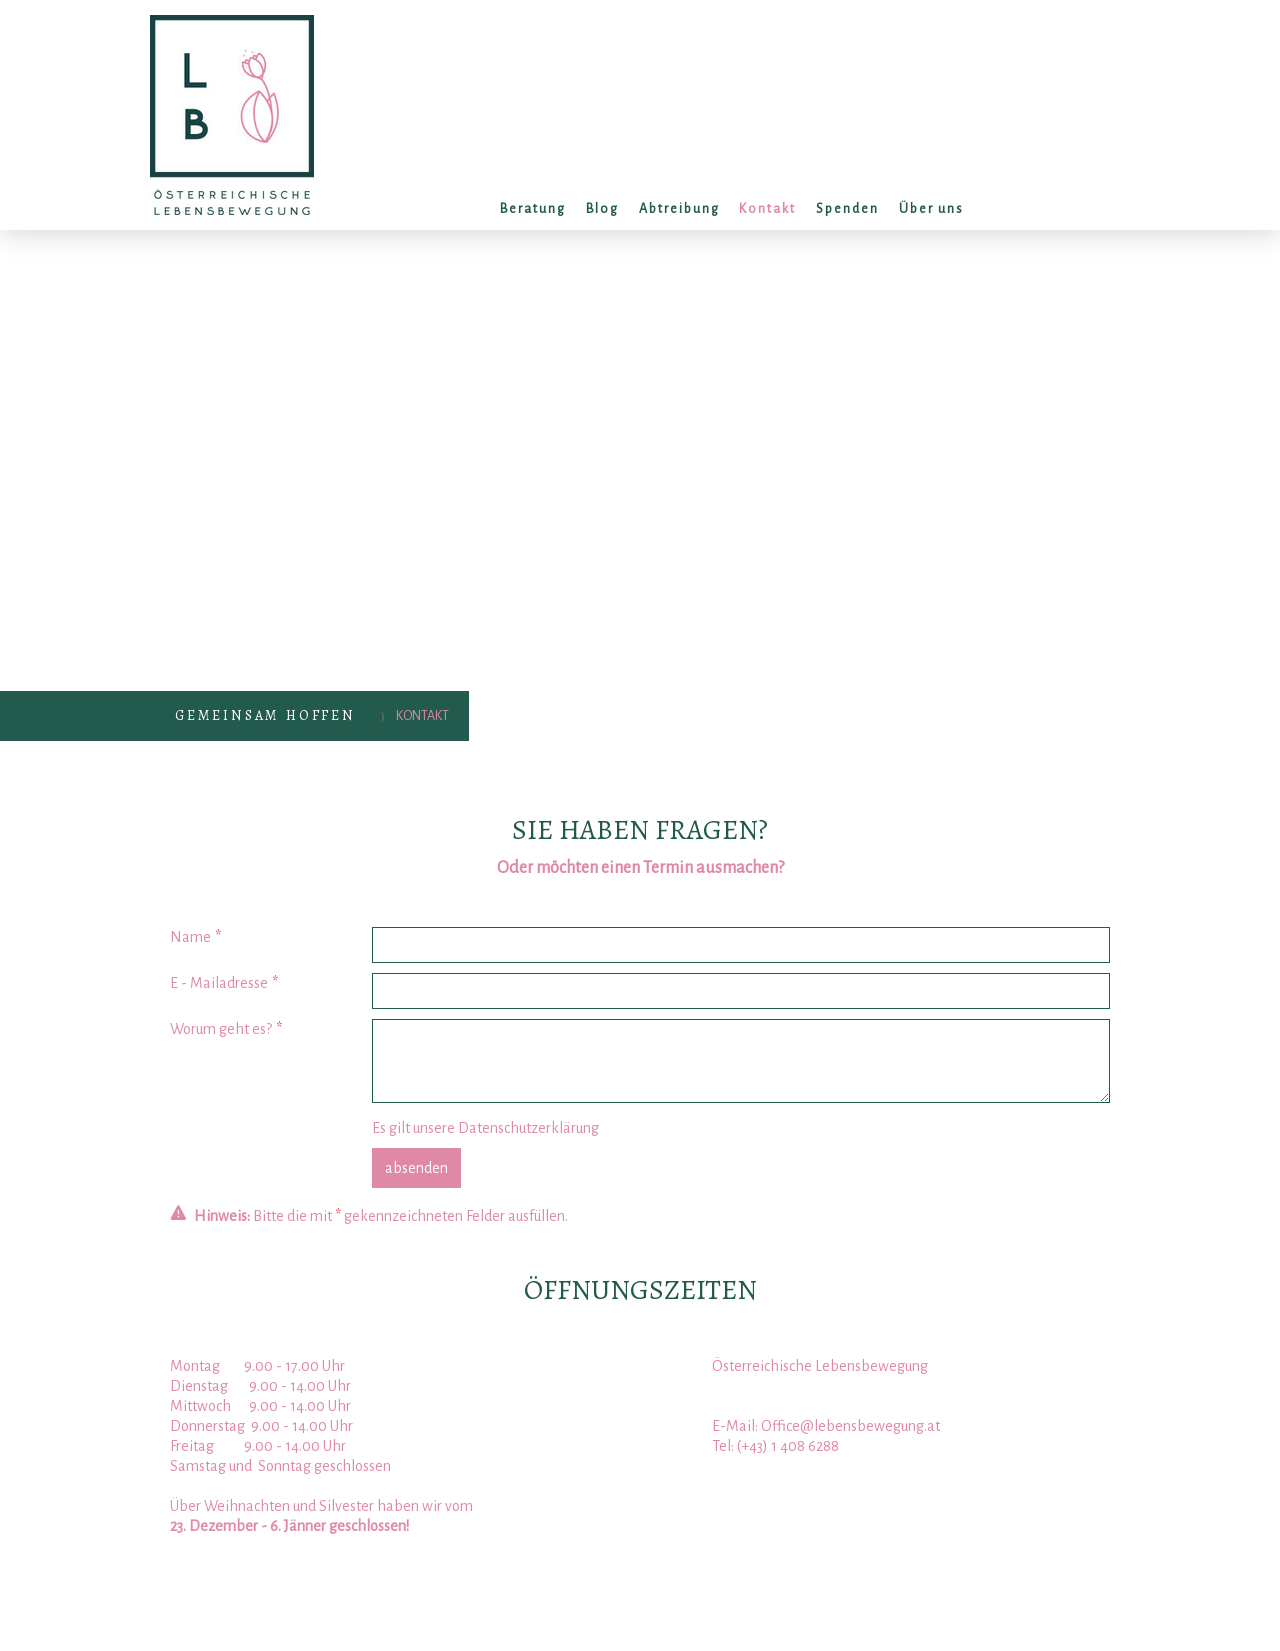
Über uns (931, 209)
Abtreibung (679, 209)
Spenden (847, 209)
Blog (602, 209)
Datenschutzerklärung (528, 1128)
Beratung (533, 209)
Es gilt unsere (485, 1128)
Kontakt (767, 209)
